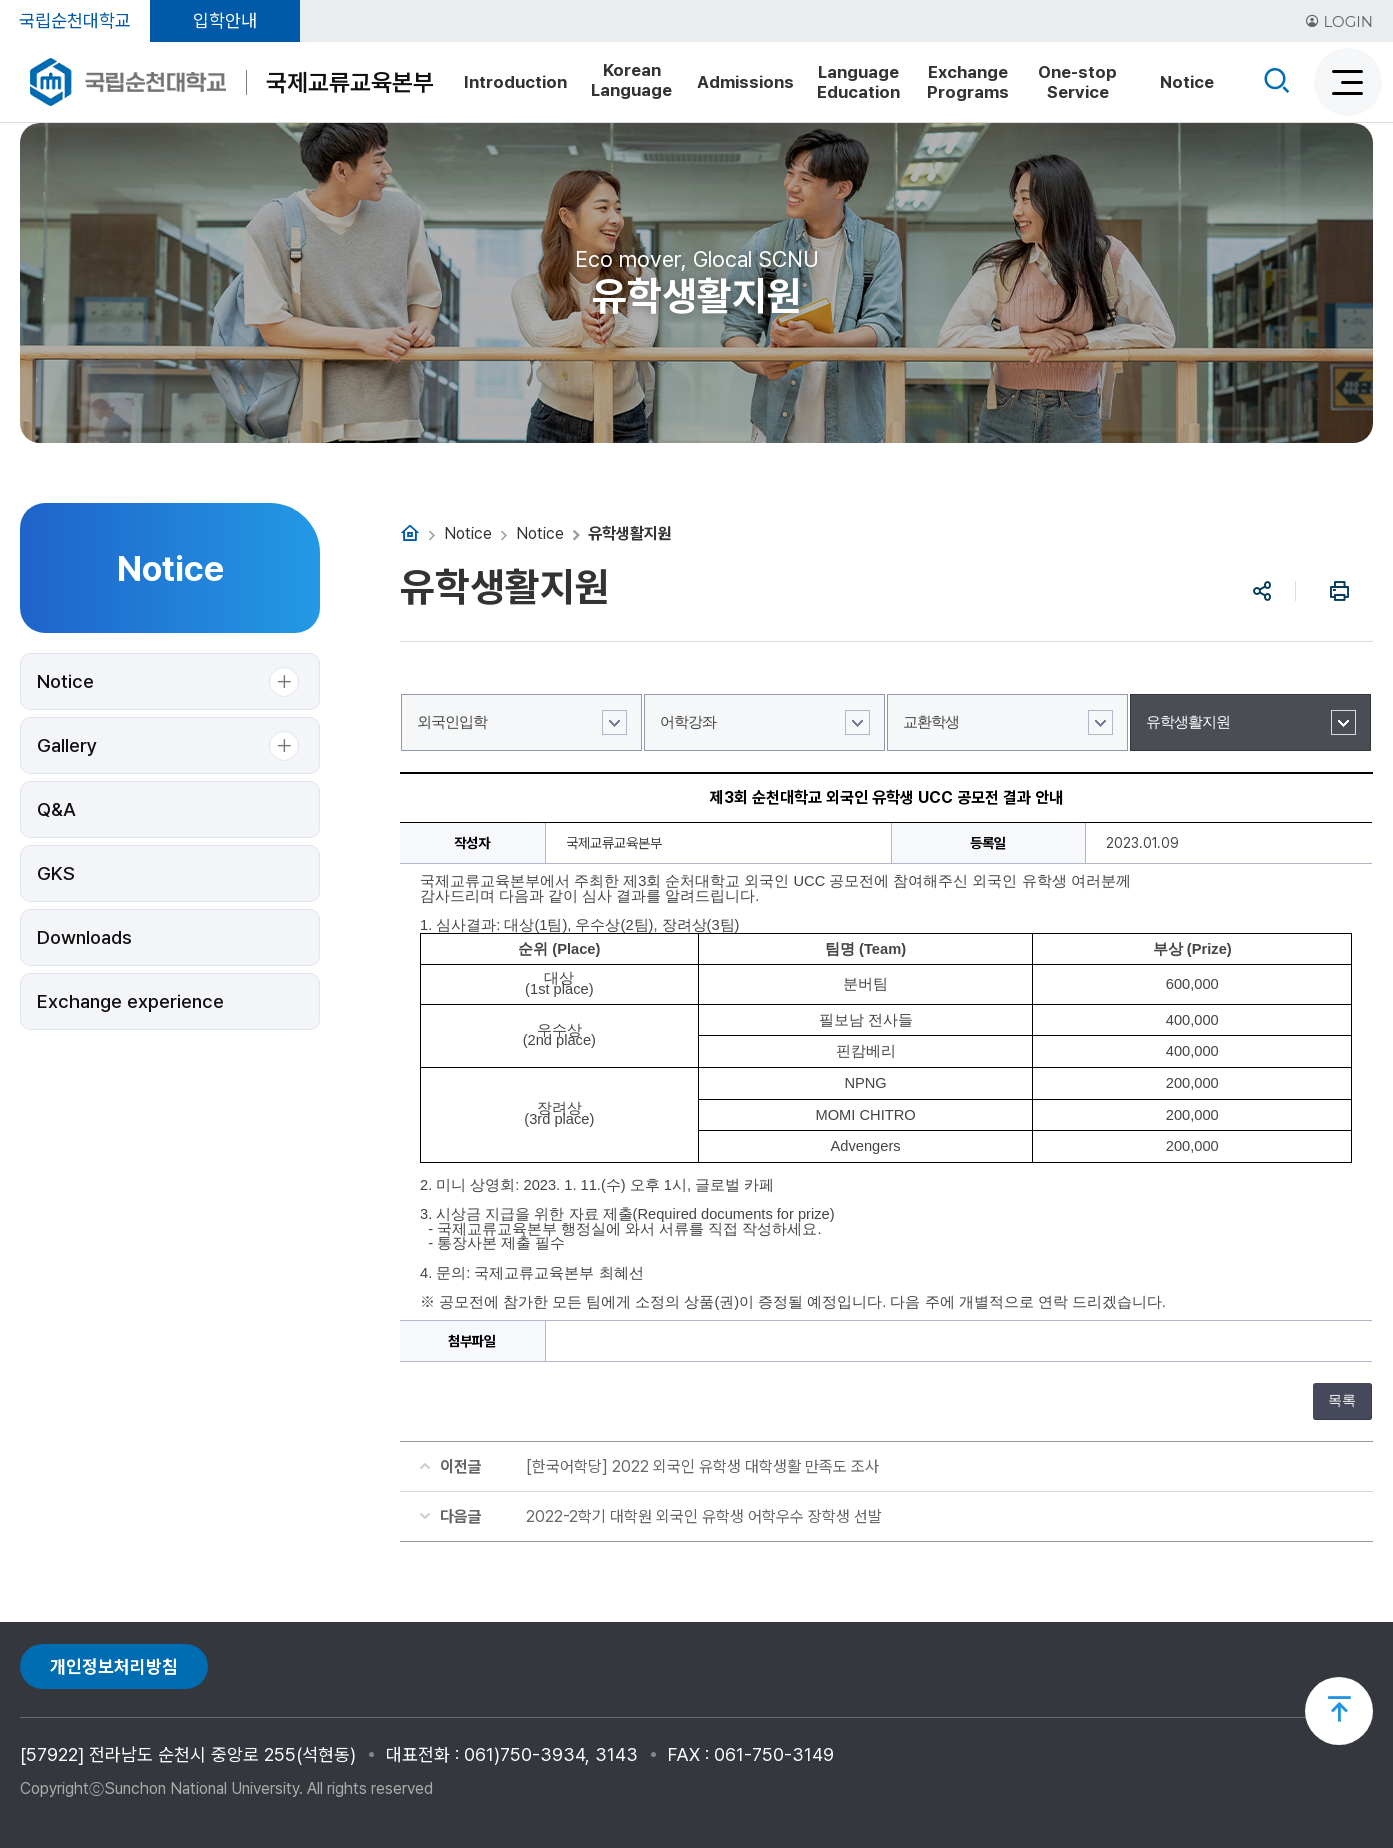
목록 (1342, 1400)
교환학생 (931, 722)
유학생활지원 (1188, 722)
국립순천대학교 (75, 20)
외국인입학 (452, 722)
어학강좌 (688, 722)
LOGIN (1339, 21)
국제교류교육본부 (350, 82)
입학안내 (225, 20)
